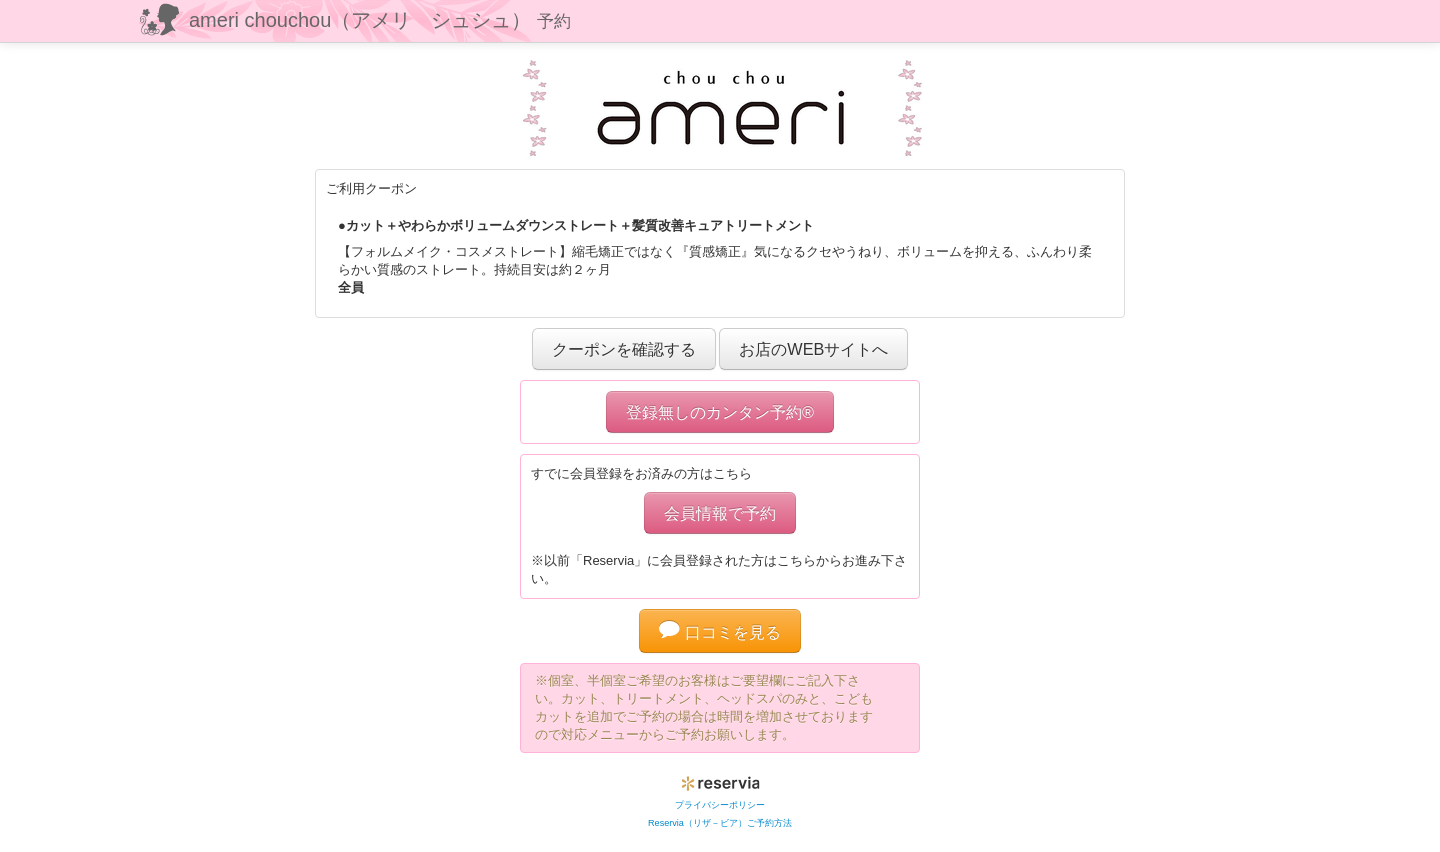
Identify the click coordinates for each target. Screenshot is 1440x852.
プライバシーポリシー (720, 805)
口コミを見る (720, 632)
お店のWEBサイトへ (813, 349)
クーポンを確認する (624, 349)
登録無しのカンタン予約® (720, 412)
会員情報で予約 (720, 513)
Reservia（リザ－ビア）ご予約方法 (720, 823)
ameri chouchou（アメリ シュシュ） (380, 20)
